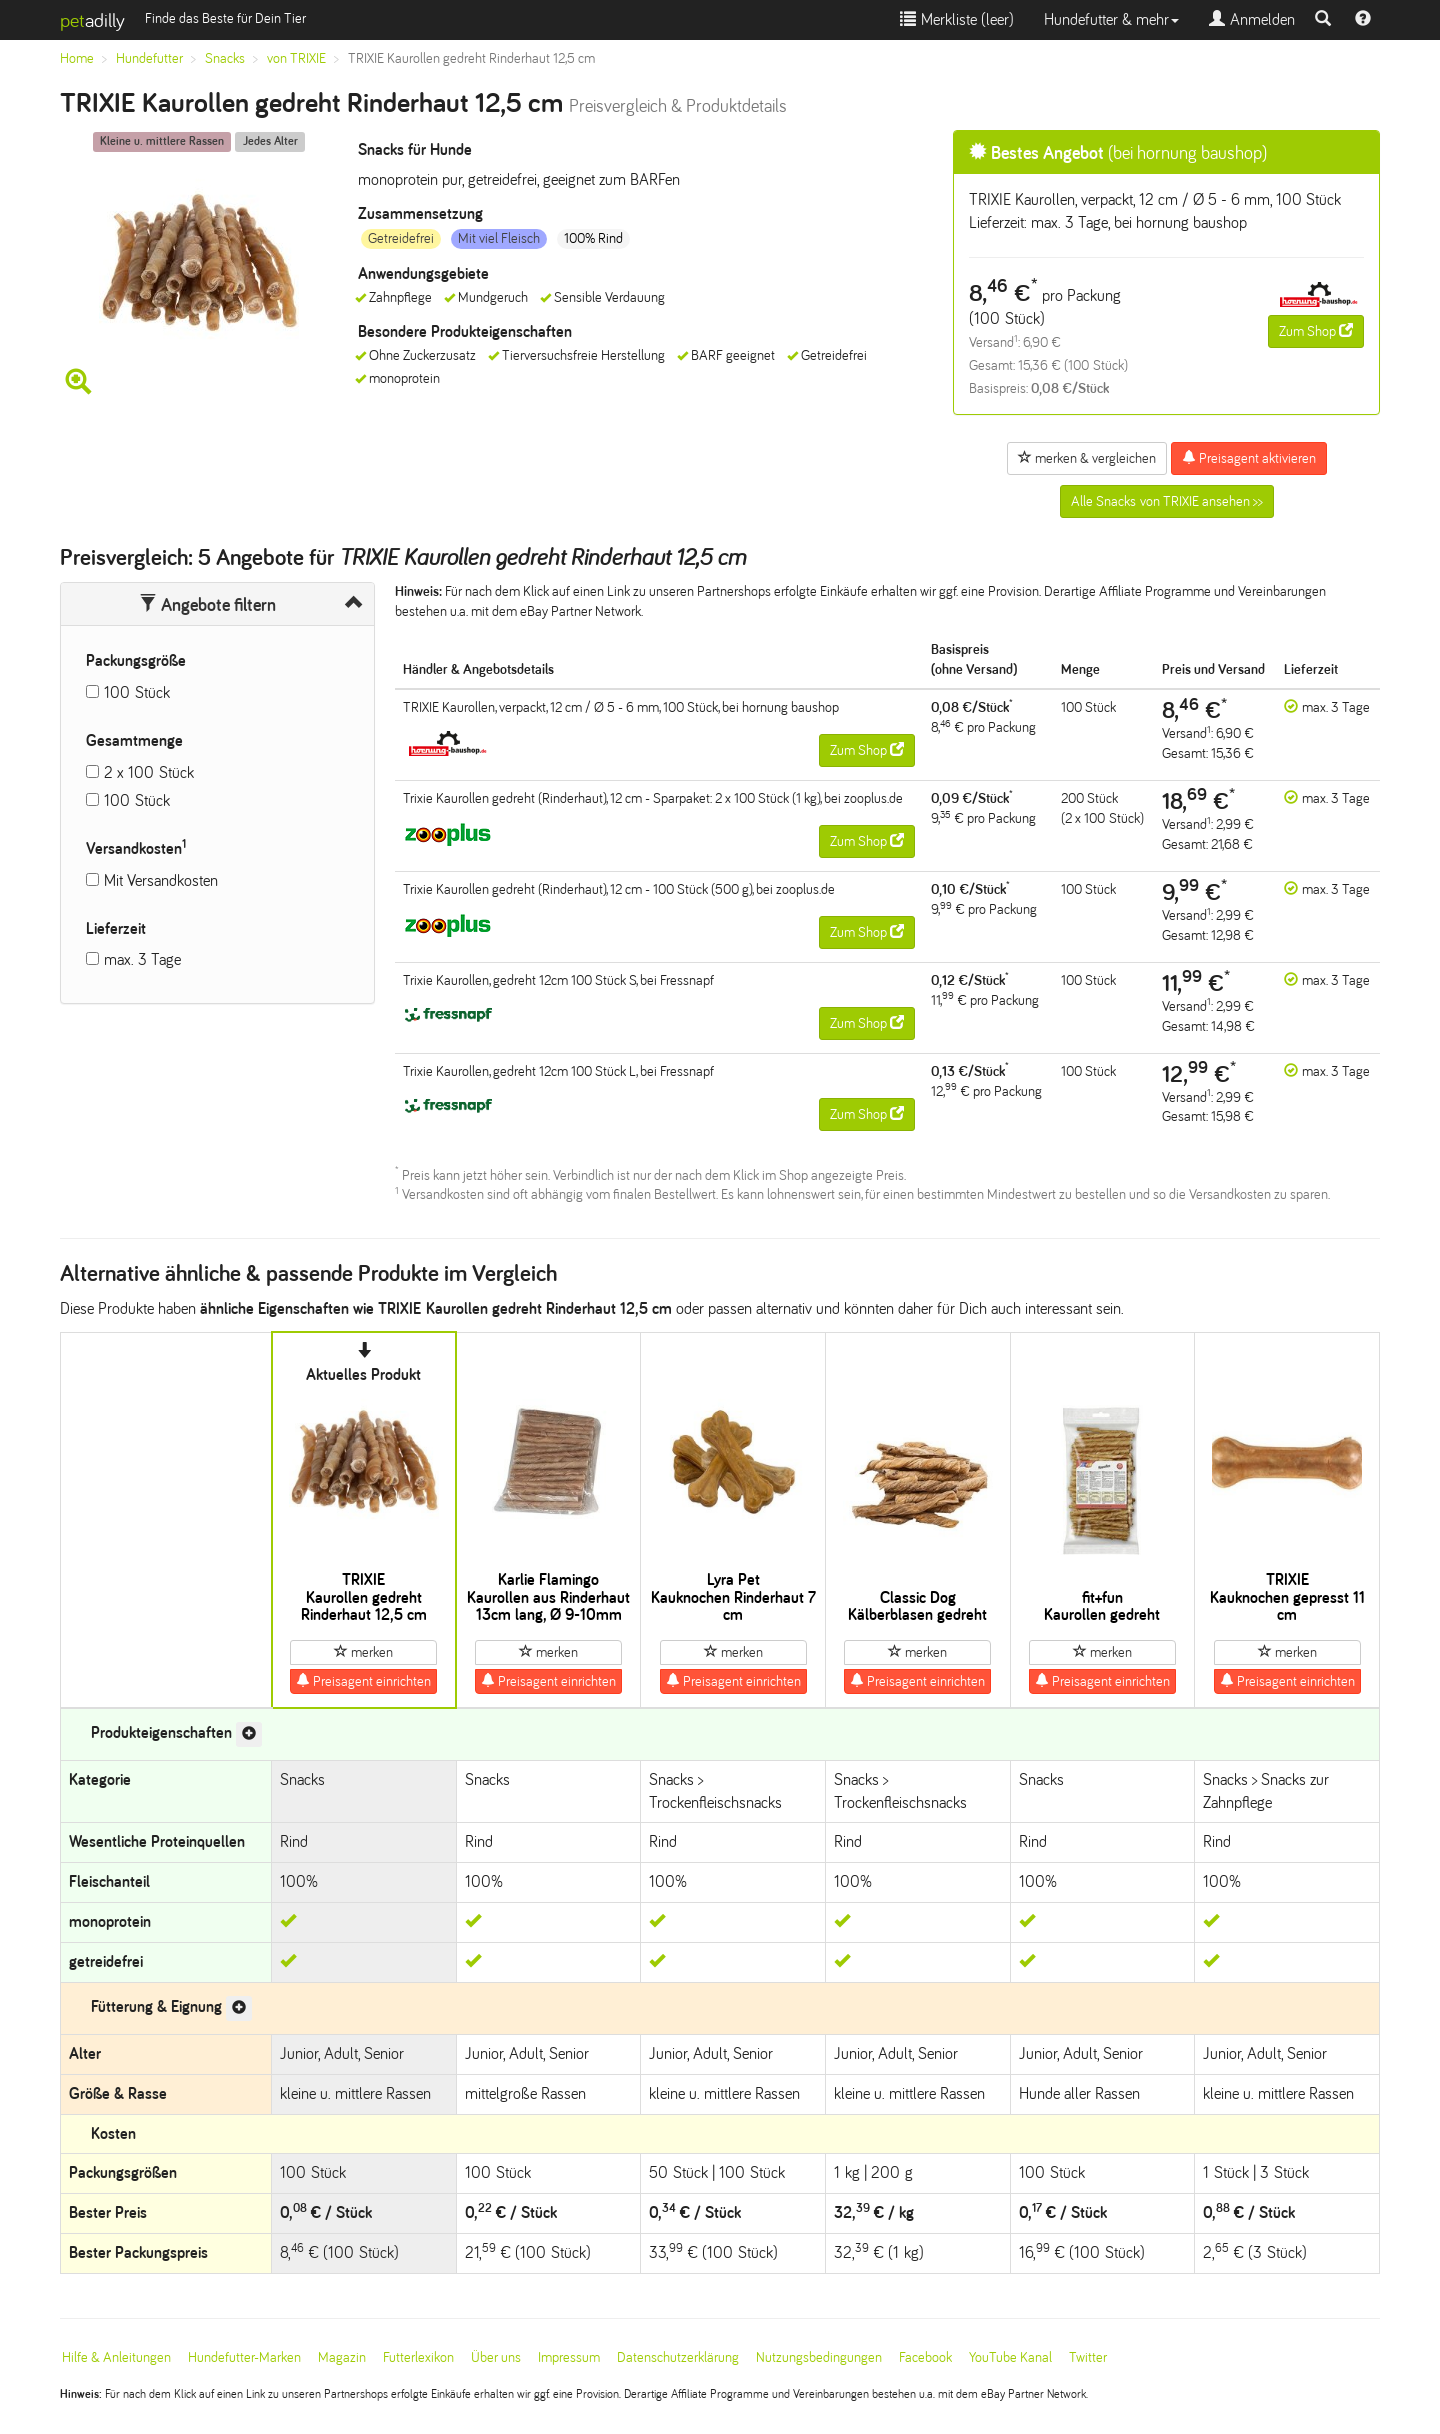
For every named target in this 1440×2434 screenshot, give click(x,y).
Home (77, 58)
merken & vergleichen (1087, 458)
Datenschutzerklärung (678, 2357)
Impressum (569, 2357)
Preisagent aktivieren (1249, 458)
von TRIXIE (296, 58)
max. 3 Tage (142, 959)
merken (363, 1652)
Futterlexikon (418, 2357)
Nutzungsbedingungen (819, 2357)
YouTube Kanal (1010, 2357)
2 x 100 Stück (149, 772)
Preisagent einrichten (363, 1681)
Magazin (342, 2357)
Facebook (925, 2357)
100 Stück (137, 692)
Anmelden (1252, 19)
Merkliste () (957, 19)
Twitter (1088, 2357)
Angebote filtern (207, 605)
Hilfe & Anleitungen (116, 2357)
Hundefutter (149, 58)
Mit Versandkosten (161, 880)
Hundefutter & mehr (1111, 19)
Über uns (496, 2357)
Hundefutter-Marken (244, 2357)
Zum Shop (1316, 331)
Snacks (225, 58)
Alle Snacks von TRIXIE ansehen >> (1167, 501)
